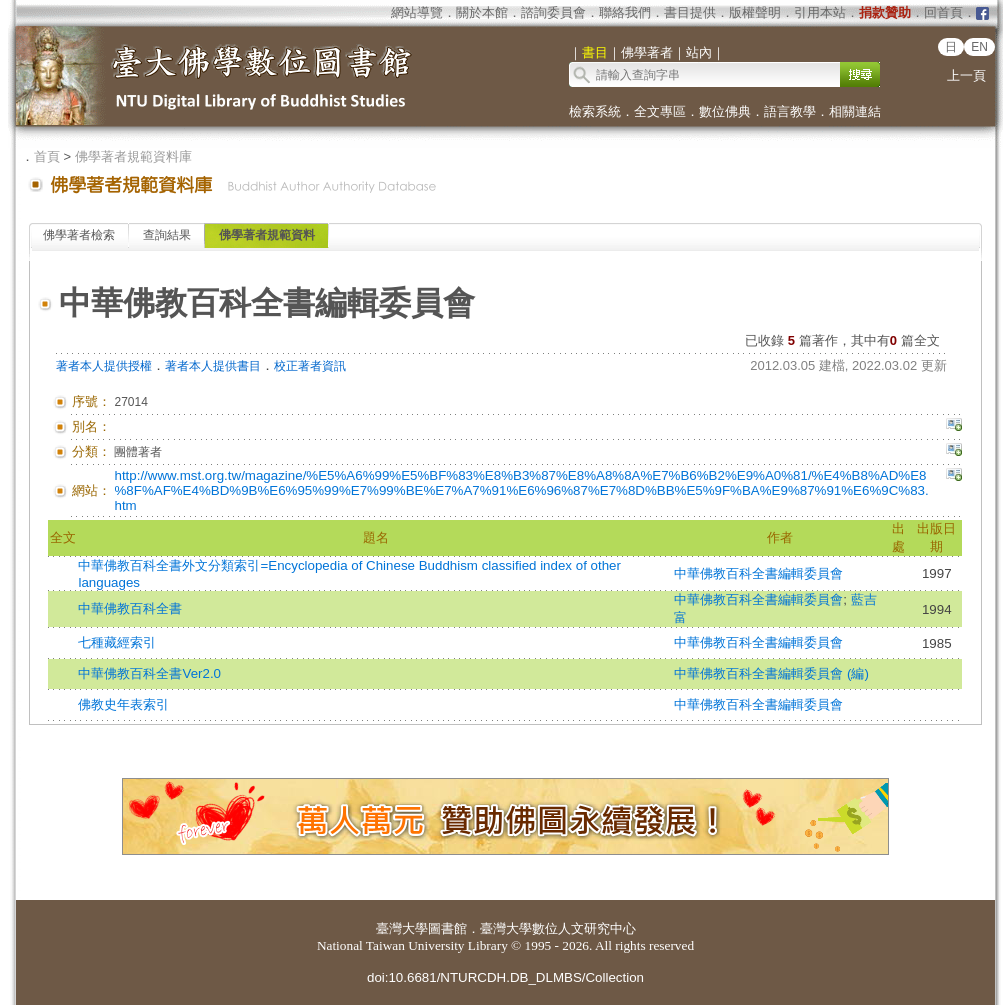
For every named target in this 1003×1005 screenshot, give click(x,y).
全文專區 (660, 111)
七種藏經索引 (117, 642)
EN (979, 47)
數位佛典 (725, 111)
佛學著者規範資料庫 (133, 156)
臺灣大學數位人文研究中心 (558, 928)
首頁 (47, 156)
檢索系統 (595, 111)
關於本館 (482, 12)
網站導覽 (417, 12)
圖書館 (447, 928)
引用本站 (820, 12)
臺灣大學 (402, 928)
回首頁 (943, 12)
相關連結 (855, 111)
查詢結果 (167, 235)
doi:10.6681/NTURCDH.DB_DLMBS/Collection (505, 977)
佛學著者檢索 (79, 235)
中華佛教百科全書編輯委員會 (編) (771, 673)
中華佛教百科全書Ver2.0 (149, 673)
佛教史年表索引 (123, 704)
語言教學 (790, 111)
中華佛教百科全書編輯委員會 (758, 573)
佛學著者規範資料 (267, 235)
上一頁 (966, 75)
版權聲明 (755, 12)
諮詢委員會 (553, 12)
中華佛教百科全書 (130, 608)
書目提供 (690, 12)
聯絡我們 (625, 12)
